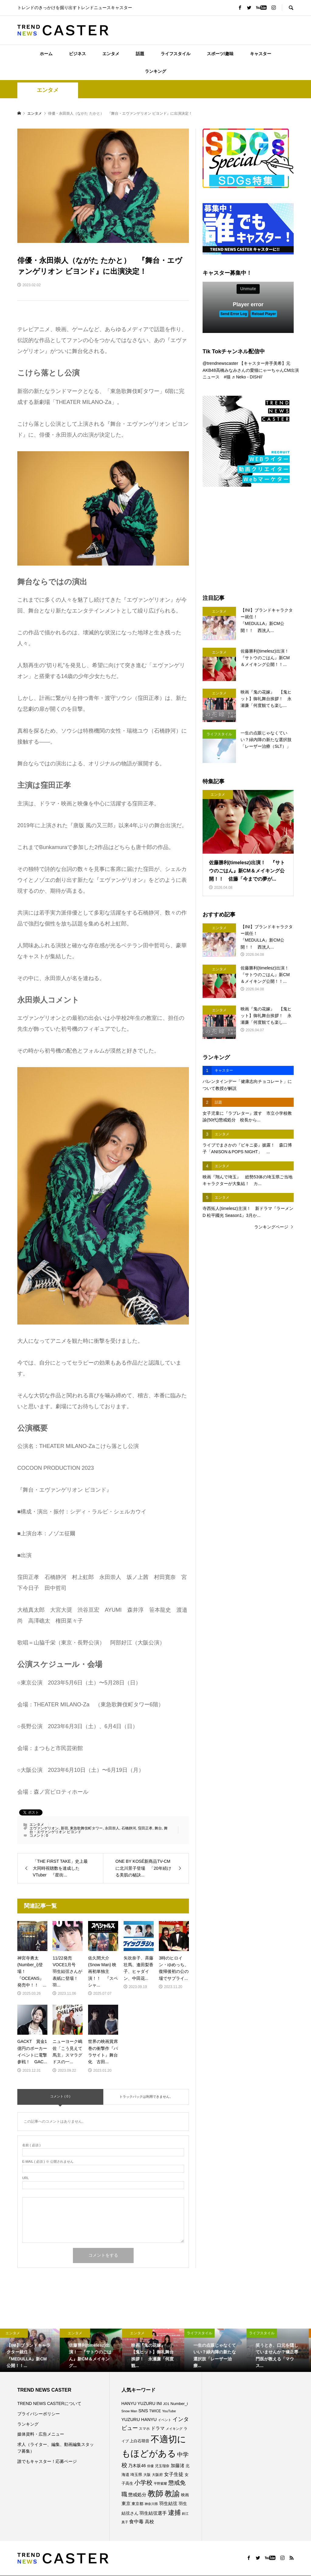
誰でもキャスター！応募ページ (47, 2461)
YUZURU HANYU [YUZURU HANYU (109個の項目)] (139, 2419)
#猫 (227, 376)
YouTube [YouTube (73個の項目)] (169, 2411)
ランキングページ (271, 1226)
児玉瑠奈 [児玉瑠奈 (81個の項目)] (162, 2466)
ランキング (155, 71)
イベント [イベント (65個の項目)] (164, 2420)
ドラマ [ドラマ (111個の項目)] (158, 2428)
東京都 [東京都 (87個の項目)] (137, 2503)
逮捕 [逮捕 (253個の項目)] (174, 2512)
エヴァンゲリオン (44, 1828)
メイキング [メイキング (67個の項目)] (174, 2428)
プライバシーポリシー (38, 2413)
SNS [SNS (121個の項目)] (143, 2410)
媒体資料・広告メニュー (40, 2434)
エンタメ (110, 53)
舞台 (158, 1828)
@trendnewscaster (220, 363)
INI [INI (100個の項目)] (159, 2403)
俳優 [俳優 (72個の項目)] (150, 2466)
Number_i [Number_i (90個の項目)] (179, 2403)
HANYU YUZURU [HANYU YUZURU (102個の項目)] (138, 2403)
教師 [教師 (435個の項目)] (155, 2493)
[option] (31, 2350)
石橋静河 (128, 1828)
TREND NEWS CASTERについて (49, 2403)
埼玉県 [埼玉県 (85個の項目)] (136, 2475)
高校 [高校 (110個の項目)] (149, 2521)
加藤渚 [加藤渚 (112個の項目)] (177, 2465)
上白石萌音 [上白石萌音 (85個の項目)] (139, 2441)
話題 (140, 53)
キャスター (260, 53)
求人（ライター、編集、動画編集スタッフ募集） (55, 2447)
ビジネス (77, 53)
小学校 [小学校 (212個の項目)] (143, 2482)
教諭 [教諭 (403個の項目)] (172, 2493)
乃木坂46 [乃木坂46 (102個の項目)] (137, 2465)
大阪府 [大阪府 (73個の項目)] (157, 2475)
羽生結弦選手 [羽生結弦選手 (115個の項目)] (153, 2513)
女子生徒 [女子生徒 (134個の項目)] (173, 2474)
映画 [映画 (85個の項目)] (185, 2495)
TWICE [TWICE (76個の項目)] (155, 2411)
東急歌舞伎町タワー (86, 1828)
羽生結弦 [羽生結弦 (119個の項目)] (168, 2503)
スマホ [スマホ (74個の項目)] (144, 2428)
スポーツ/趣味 (220, 53)
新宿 (64, 1828)
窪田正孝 (145, 1828)
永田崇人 (112, 1828)
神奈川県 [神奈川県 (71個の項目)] (151, 2504)
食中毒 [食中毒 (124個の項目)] (136, 2521)
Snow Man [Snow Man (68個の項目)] (129, 2411)
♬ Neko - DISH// (247, 376)
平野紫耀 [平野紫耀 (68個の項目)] (160, 2483)
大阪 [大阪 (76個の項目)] (147, 2475)
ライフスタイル (175, 53)
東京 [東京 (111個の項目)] (126, 2503)
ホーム (46, 53)
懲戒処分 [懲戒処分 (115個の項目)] (137, 2494)
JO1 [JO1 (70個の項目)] (166, 2404)
